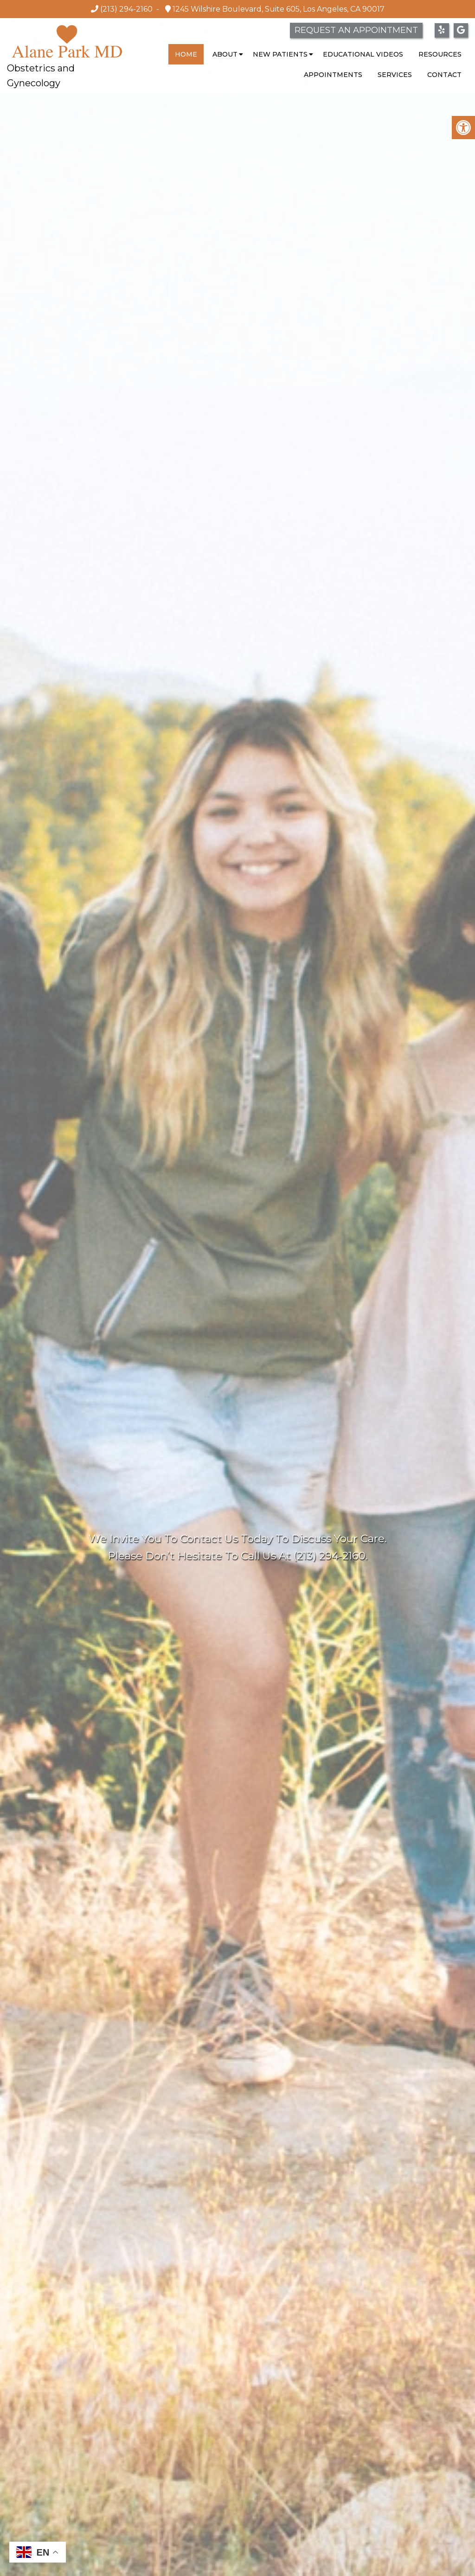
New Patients (280, 54)
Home (186, 54)
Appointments (333, 74)
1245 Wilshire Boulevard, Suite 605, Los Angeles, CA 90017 (278, 9)
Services (395, 74)
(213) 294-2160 (126, 9)
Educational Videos (363, 54)
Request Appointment (237, 1594)
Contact (444, 74)
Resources (440, 54)
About (225, 54)
